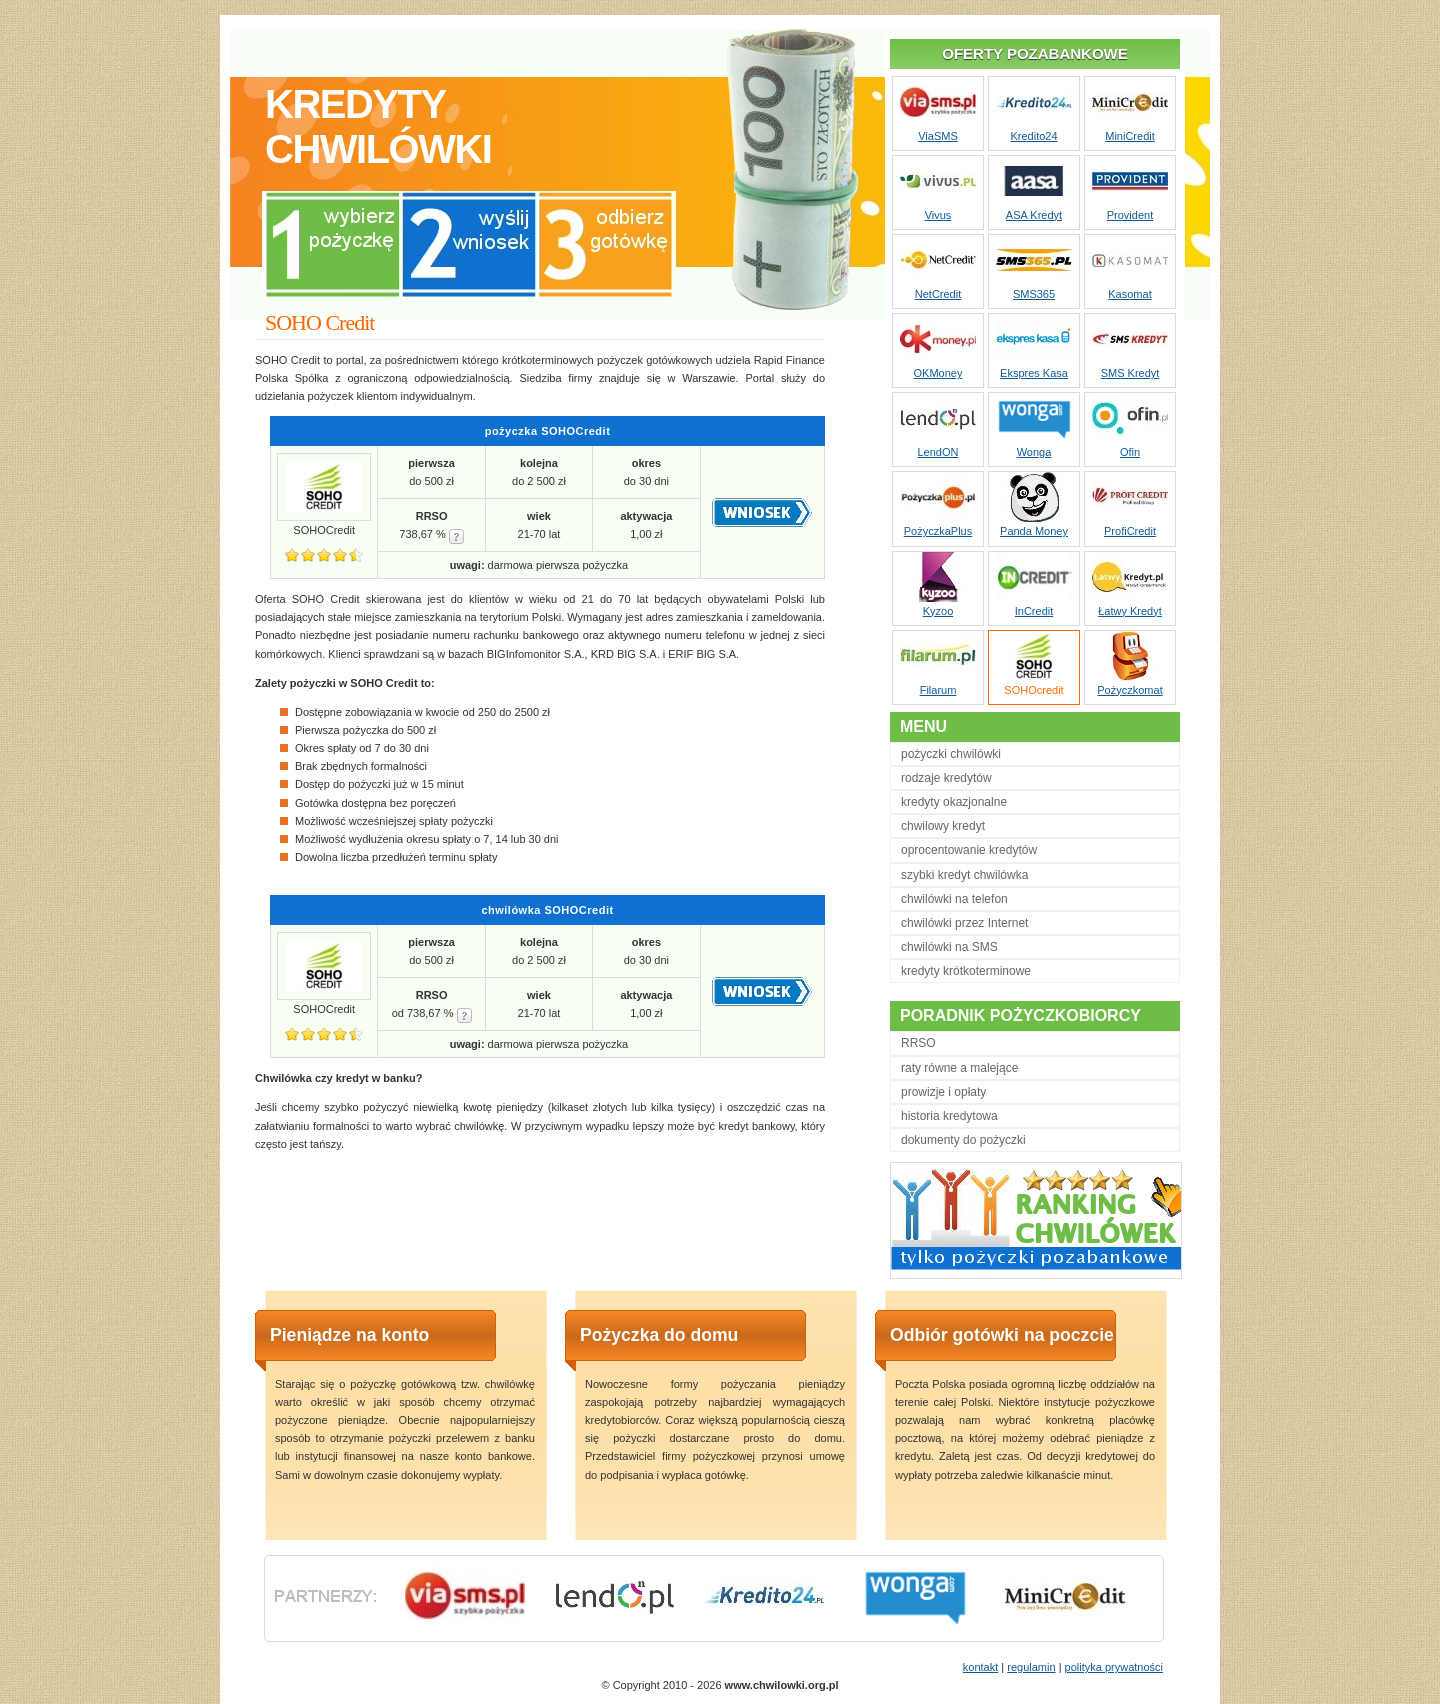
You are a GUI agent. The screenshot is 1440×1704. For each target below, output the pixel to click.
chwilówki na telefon (954, 899)
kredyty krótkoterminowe (966, 971)
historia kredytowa (949, 1116)
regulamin (1031, 1667)
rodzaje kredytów (946, 778)
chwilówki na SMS (949, 947)
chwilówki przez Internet (964, 923)
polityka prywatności (1114, 1667)
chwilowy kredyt (943, 826)
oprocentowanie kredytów (969, 850)
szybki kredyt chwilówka (964, 875)
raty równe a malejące (959, 1068)
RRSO (918, 1043)
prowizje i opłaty (943, 1092)
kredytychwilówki (378, 126)
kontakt (980, 1667)
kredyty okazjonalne (954, 802)
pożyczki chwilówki (951, 754)
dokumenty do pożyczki (963, 1140)
